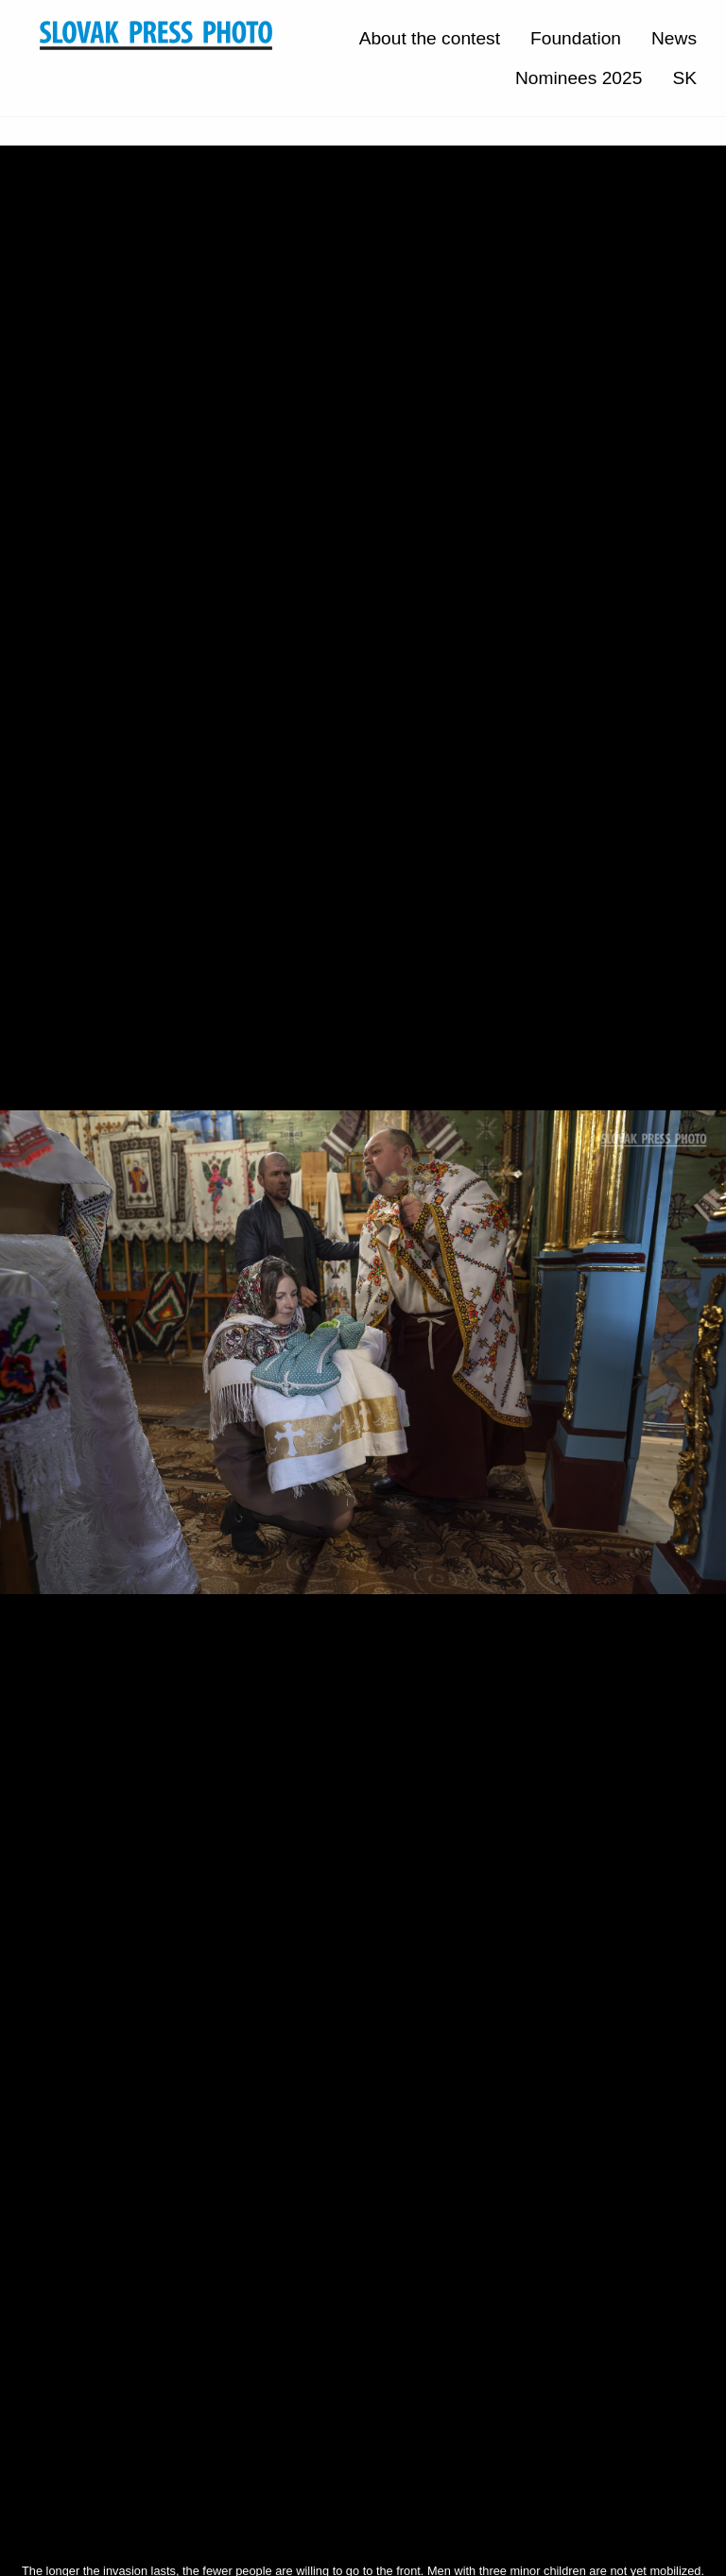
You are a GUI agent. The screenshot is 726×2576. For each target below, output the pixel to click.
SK (684, 78)
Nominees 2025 (578, 78)
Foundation (575, 38)
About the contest (429, 38)
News (674, 38)
